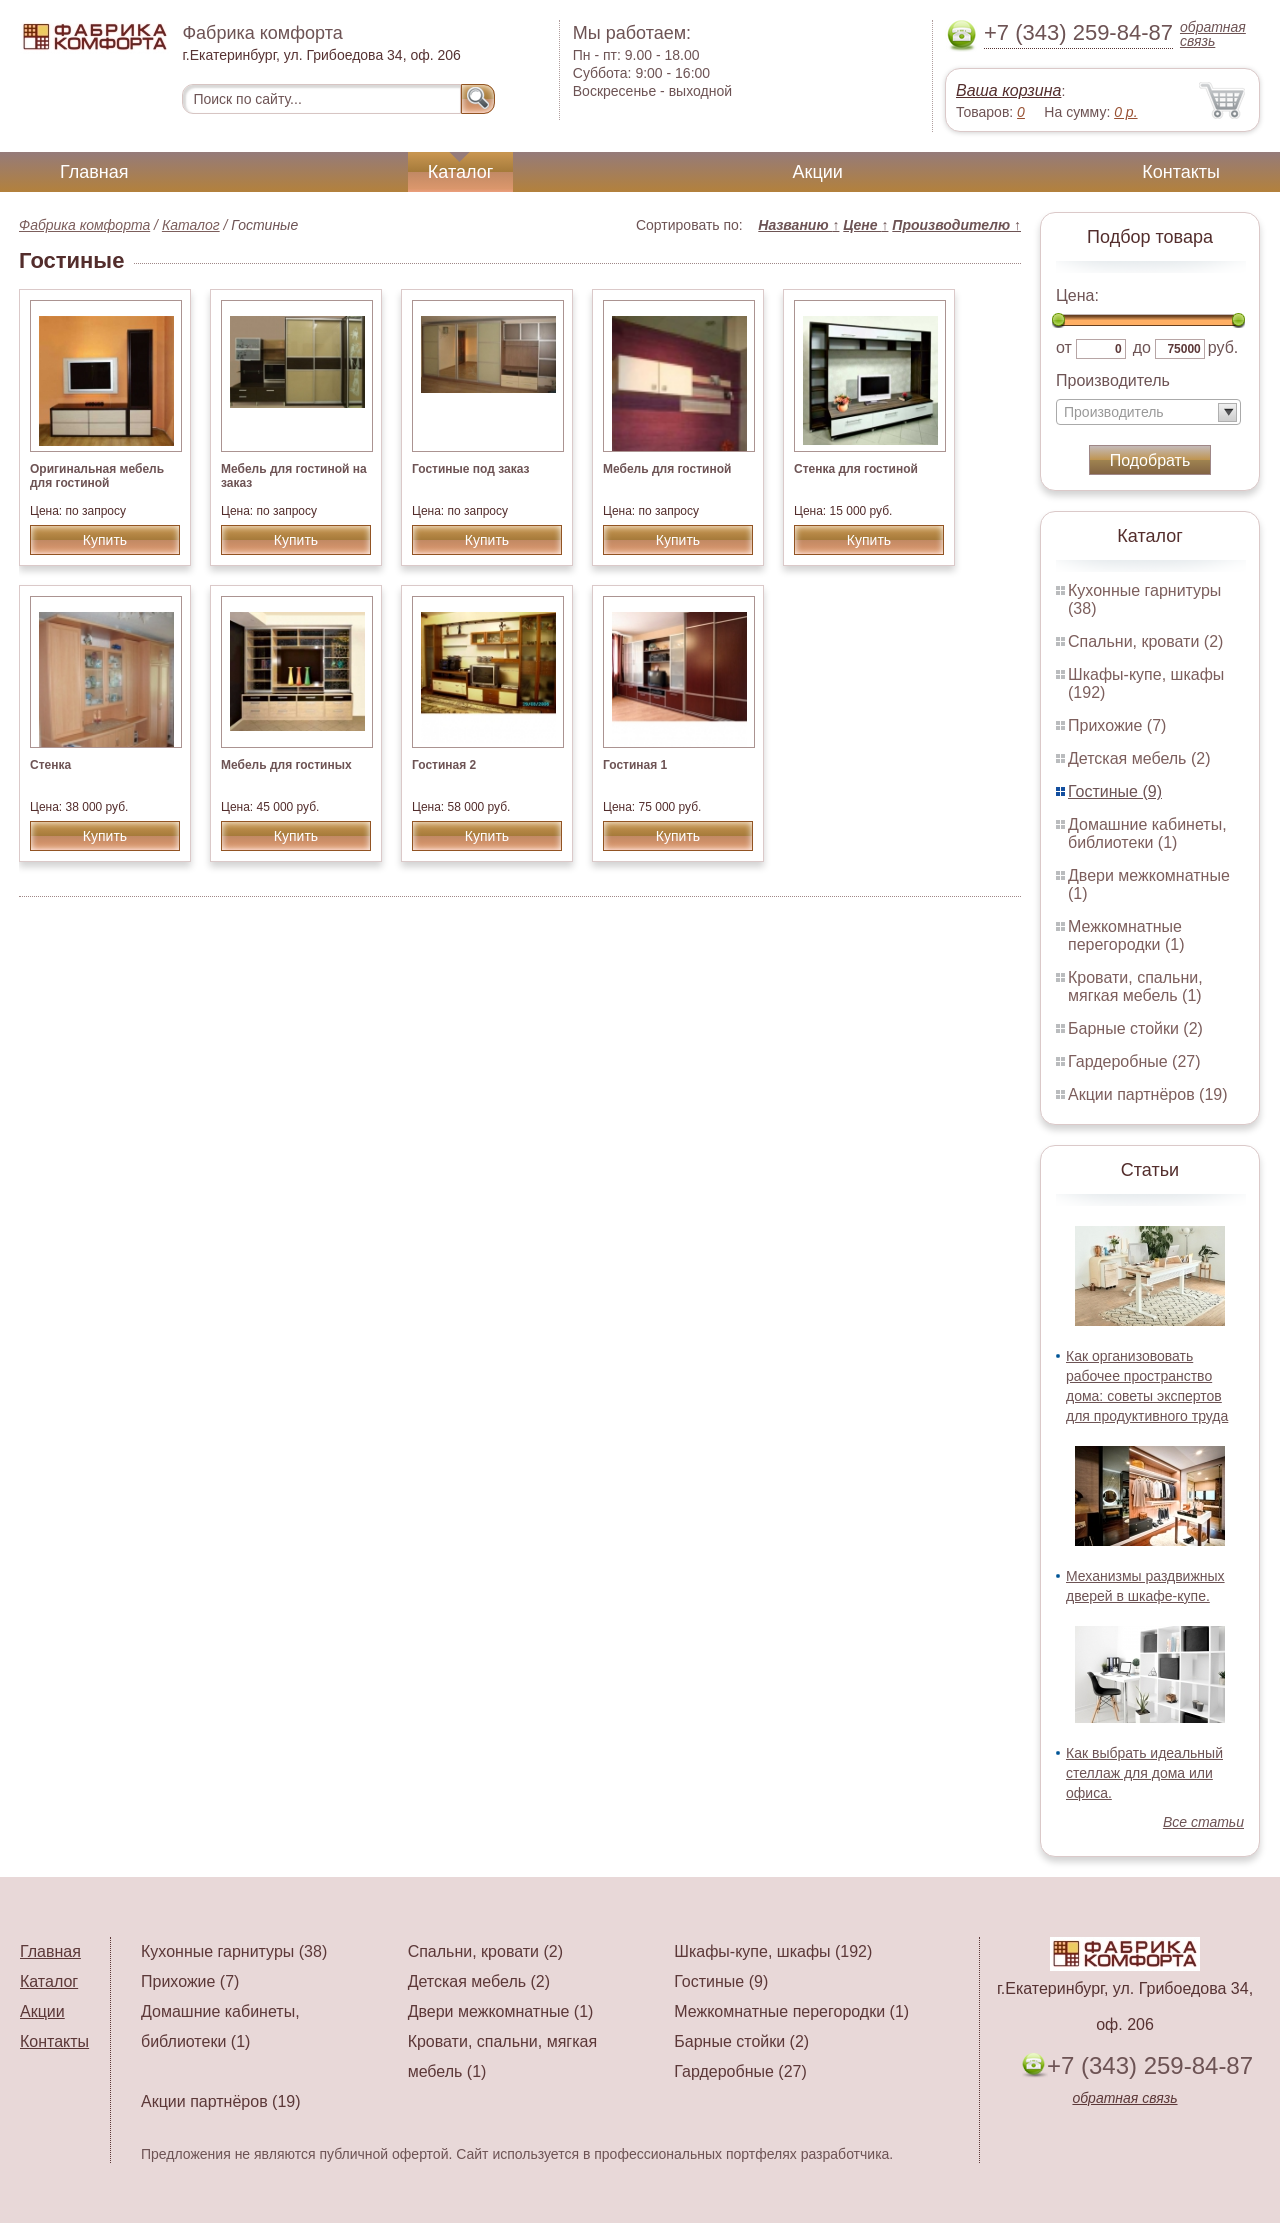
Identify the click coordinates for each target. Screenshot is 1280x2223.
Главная (94, 172)
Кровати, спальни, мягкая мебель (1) (1135, 986)
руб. (1223, 347)
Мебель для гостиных (286, 765)
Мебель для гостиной (667, 469)
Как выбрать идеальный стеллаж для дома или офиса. (1144, 1773)
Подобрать (1150, 460)
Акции (818, 172)
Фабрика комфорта (84, 225)
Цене (865, 225)
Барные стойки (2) (1135, 1028)
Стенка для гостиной (856, 469)
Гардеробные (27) (1134, 1061)
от (1064, 347)
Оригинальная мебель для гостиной (97, 476)
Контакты (1181, 172)
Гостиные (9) (1115, 791)
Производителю (956, 225)
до (1142, 347)
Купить (105, 540)
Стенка (50, 765)
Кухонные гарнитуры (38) (234, 1951)
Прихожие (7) (1117, 725)
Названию (798, 225)
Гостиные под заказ (470, 469)
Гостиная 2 (444, 765)
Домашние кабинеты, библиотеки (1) (1147, 833)
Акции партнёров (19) (1148, 1094)
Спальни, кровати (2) (1145, 641)
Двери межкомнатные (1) (501, 2011)
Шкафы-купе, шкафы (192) (773, 1951)
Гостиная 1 (635, 765)
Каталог (460, 172)
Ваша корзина (1008, 90)
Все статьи (1203, 1822)
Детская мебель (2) (1139, 758)
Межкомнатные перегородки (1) (1126, 935)
